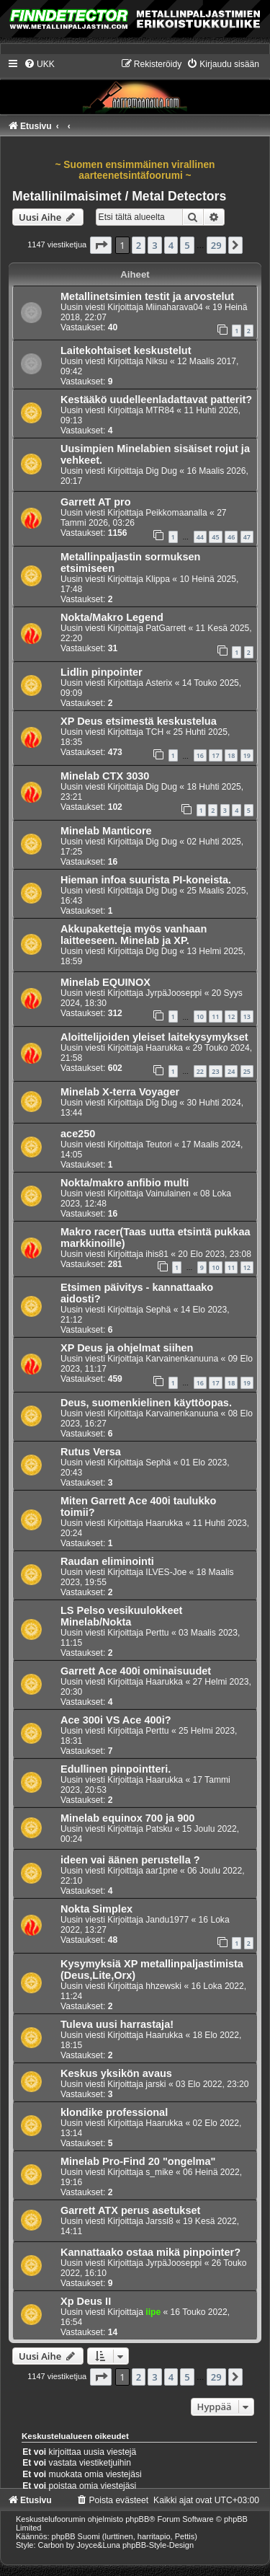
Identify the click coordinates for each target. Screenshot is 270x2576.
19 (247, 755)
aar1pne (161, 1871)
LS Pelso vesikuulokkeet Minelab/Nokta (121, 1616)
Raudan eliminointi (107, 1561)
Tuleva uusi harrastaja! (117, 2024)
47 (247, 537)
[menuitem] (39, 64)
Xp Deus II (85, 2301)
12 (231, 1016)
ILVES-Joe (165, 1572)
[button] (101, 245)
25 (247, 1071)
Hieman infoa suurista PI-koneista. (145, 880)
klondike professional (114, 2112)
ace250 (77, 1133)
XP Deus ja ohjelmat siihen (126, 1348)
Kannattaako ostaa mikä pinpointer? (150, 2252)
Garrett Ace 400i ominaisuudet (135, 1671)
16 (200, 755)
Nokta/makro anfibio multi (124, 1182)
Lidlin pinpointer (101, 672)
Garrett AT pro (95, 502)
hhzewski (163, 1986)
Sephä (158, 1310)
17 (215, 755)
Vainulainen (167, 1193)
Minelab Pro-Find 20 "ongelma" (137, 2161)
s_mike (159, 2172)
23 (215, 1071)
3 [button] (154, 245)
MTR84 (159, 410)
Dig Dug (161, 471)
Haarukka (164, 1048)
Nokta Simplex (96, 1909)
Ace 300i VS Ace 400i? (115, 1720)
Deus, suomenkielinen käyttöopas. (146, 1402)
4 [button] (171, 245)
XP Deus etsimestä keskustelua (138, 721)
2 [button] (138, 245)
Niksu (156, 361)
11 (215, 1016)
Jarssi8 (159, 2221)
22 (200, 1071)
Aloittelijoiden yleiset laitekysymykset (154, 1037)
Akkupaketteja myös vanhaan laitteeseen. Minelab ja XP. (133, 934)
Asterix (158, 683)
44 (200, 537)
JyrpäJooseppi (173, 993)
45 (215, 537)
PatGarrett (165, 628)
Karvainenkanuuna (181, 1359)
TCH (154, 732)
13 (247, 1016)
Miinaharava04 (173, 307)
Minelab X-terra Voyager (119, 1092)
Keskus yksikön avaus (116, 2073)
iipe (153, 2312)
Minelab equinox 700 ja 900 (127, 1818)
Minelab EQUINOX (105, 982)
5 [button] (186, 245)
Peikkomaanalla (176, 513)
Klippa (157, 579)
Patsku (158, 1829)
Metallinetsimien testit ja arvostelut (147, 296)
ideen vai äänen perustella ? (130, 1860)
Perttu (156, 1633)
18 (231, 755)
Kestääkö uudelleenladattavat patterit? (156, 399)
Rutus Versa (90, 1451)
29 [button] (216, 245)
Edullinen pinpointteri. (115, 1769)
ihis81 (156, 1254)
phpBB (137, 2519)
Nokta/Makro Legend (111, 617)
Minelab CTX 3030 (104, 776)
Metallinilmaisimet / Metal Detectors (119, 196)
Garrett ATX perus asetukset (130, 2210)
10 (200, 1016)
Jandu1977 (167, 1920)
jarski (155, 2084)
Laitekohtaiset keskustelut (126, 350)
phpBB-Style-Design (158, 2545)
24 (231, 1071)
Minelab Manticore (106, 831)
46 (231, 537)
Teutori (158, 1144)
